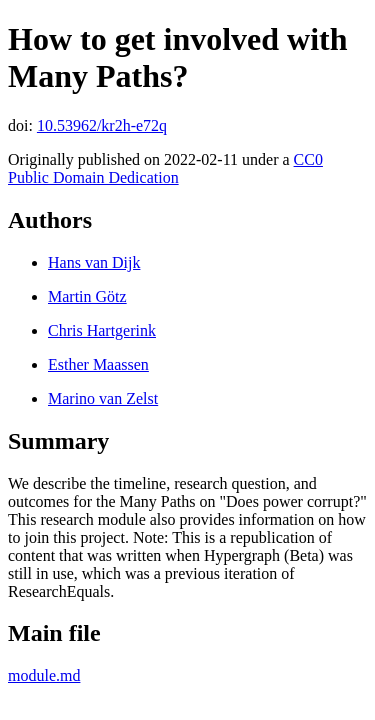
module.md (44, 675)
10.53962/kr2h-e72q (102, 125)
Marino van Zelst (103, 398)
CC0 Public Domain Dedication (165, 168)
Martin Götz (87, 296)
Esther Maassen (98, 364)
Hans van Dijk (94, 262)
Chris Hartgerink (102, 330)
